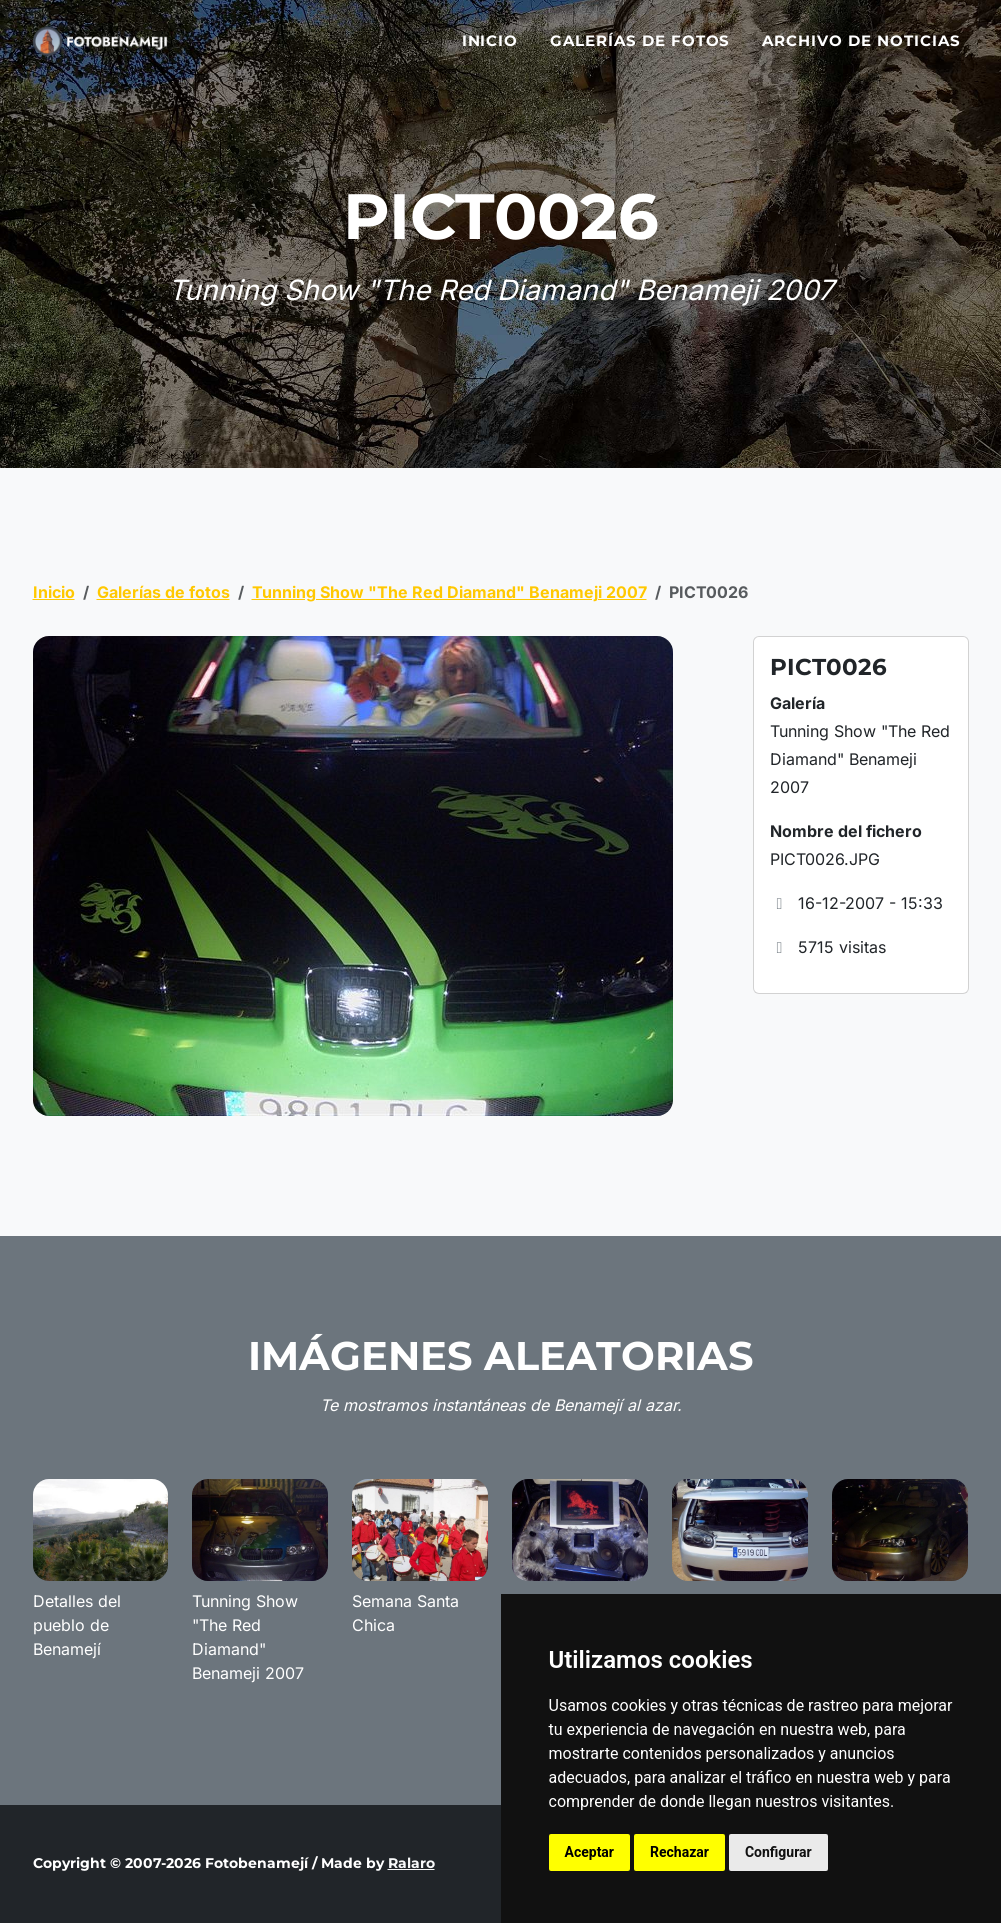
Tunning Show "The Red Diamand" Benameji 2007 (449, 592)
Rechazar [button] (679, 1852)
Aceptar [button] (590, 1852)
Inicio (490, 52)
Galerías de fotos (640, 52)
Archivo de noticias (861, 52)
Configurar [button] (778, 1852)
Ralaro (411, 1863)
